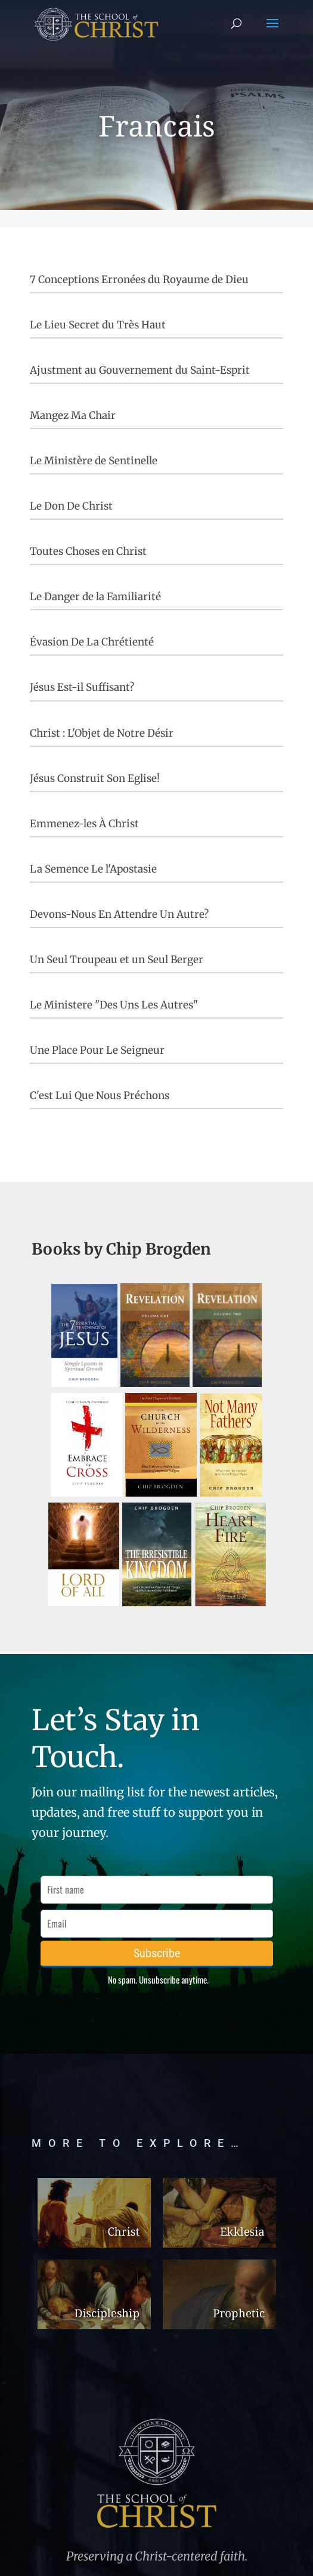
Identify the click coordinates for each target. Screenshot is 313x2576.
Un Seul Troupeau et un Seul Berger (116, 959)
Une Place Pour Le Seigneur (97, 1050)
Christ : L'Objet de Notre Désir (101, 733)
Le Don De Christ (71, 506)
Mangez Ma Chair (73, 415)
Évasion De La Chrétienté (92, 641)
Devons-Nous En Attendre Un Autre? (119, 914)
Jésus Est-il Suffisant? (82, 687)
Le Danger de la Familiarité (95, 596)
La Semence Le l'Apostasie (93, 869)
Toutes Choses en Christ (88, 551)
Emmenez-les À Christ (84, 823)
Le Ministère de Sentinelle (93, 460)
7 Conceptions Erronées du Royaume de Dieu (139, 279)
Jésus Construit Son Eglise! (95, 778)
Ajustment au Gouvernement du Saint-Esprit (140, 370)
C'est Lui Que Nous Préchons (99, 1095)
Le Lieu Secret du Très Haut (98, 324)
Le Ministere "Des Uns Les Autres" (114, 1004)
